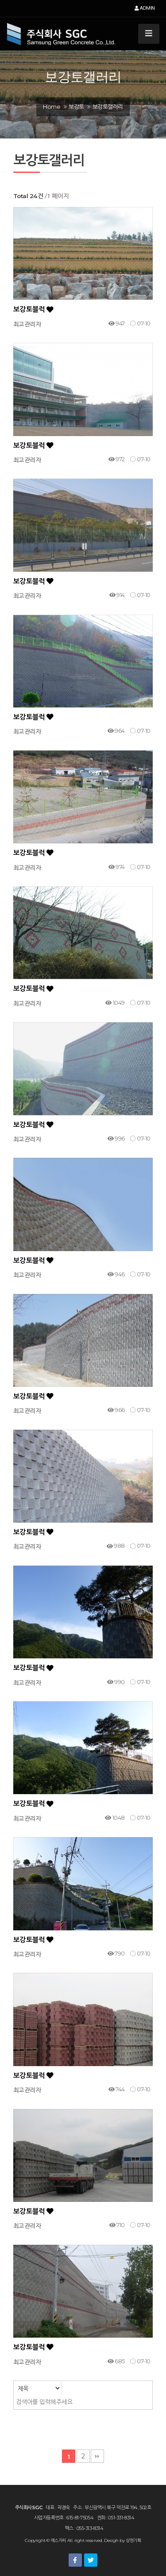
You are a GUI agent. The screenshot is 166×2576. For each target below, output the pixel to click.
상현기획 (133, 2540)
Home (51, 106)
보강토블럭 (33, 309)
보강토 (76, 106)
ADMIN (145, 8)
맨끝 (97, 2456)
